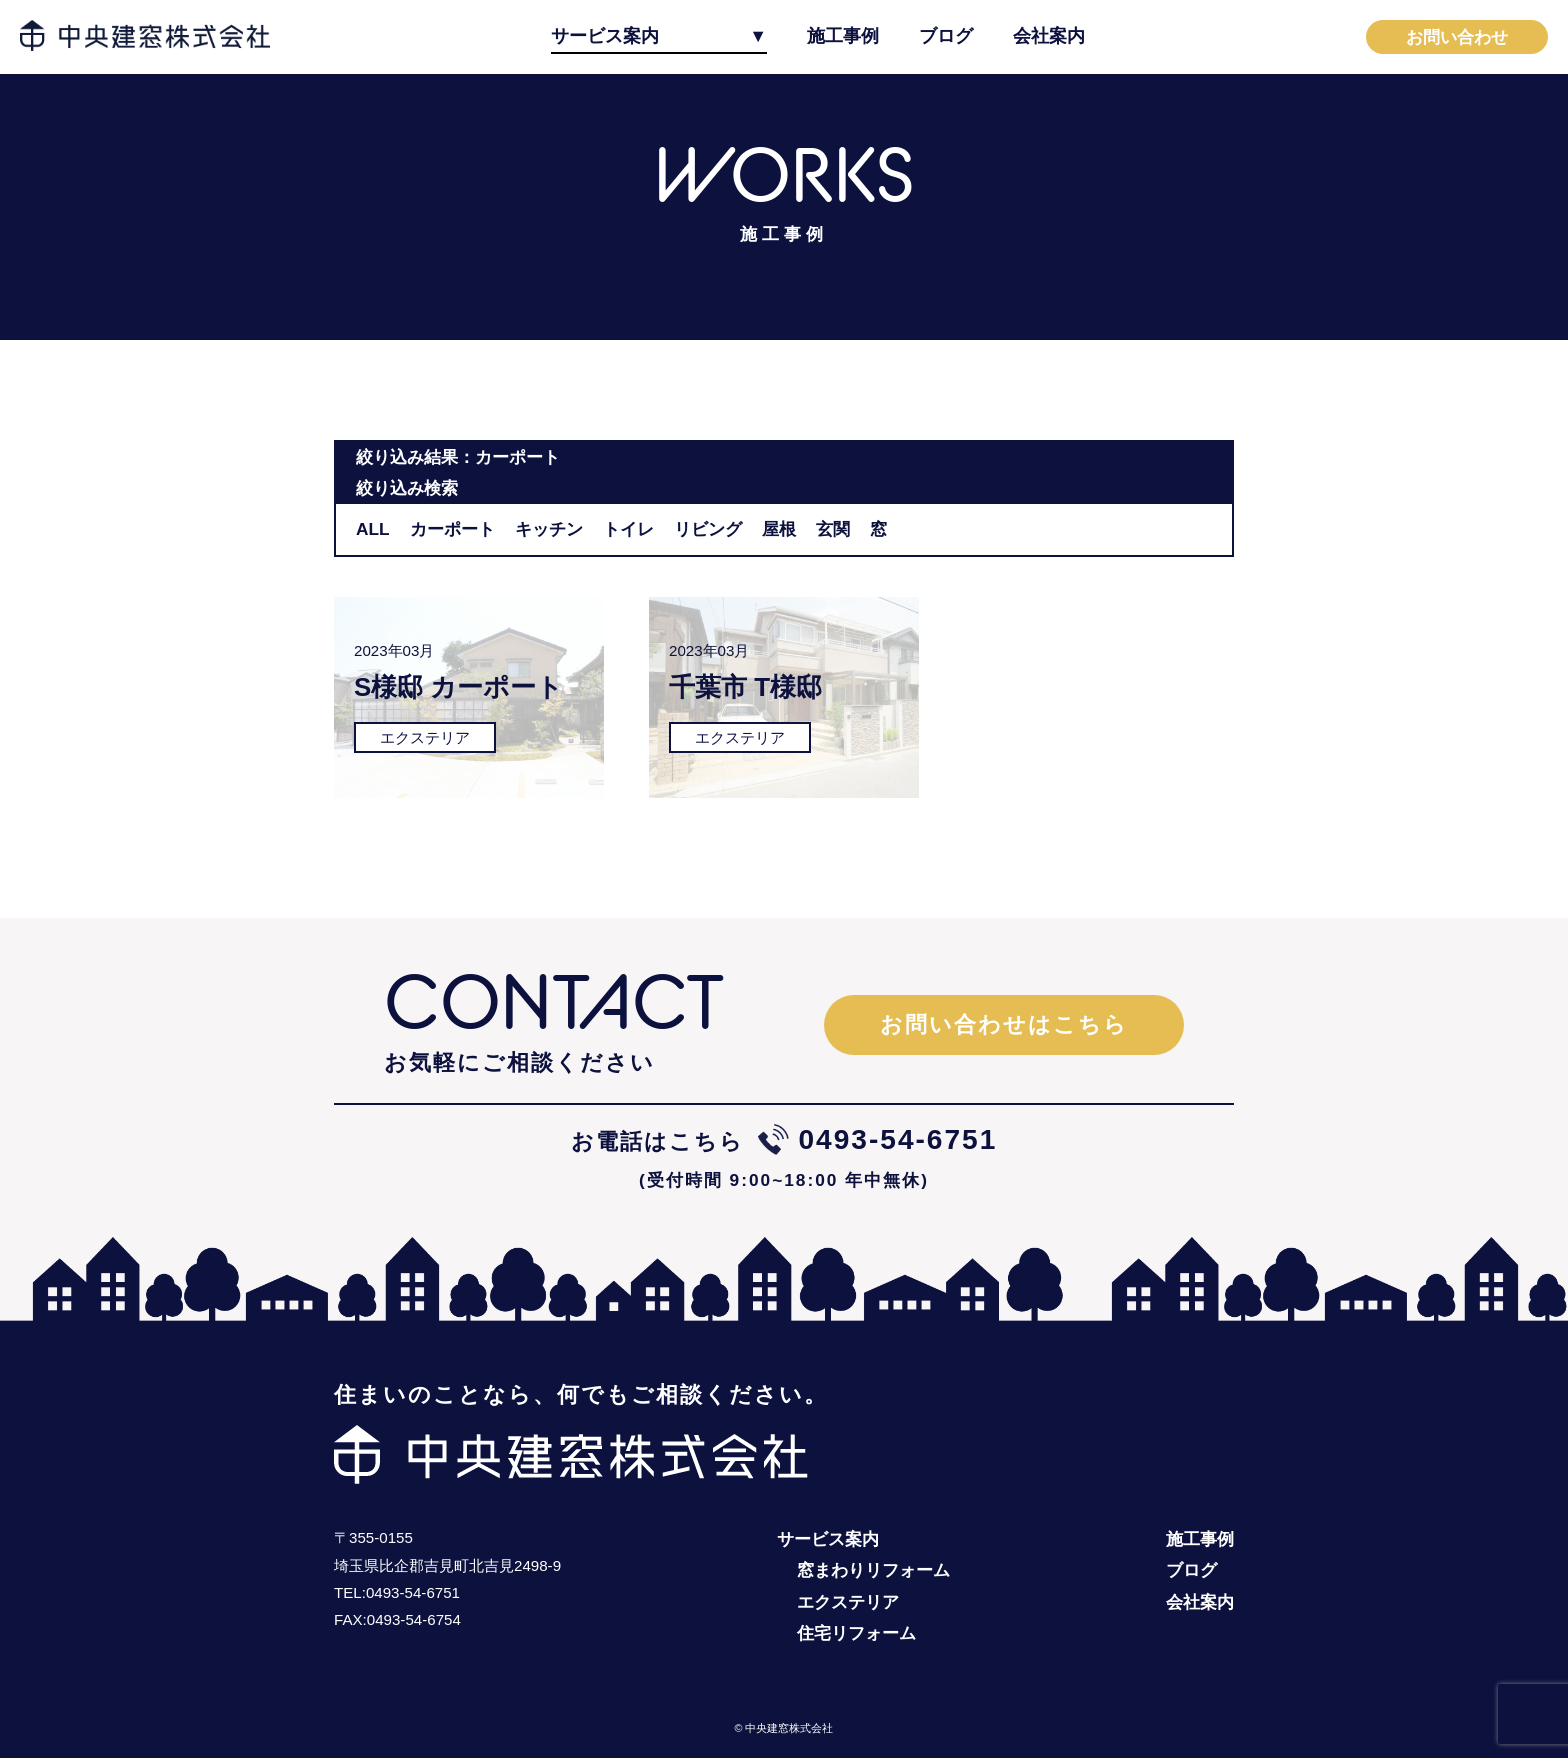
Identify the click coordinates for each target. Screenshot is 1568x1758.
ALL (373, 529)
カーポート (452, 529)
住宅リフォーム (856, 1633)
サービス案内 (605, 36)
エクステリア (848, 1602)
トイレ (628, 529)
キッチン (549, 529)
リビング (708, 529)
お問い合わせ (1457, 37)
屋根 (779, 529)
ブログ (946, 36)
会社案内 (1049, 36)
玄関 (833, 529)
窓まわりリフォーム (873, 1570)
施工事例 (843, 36)
